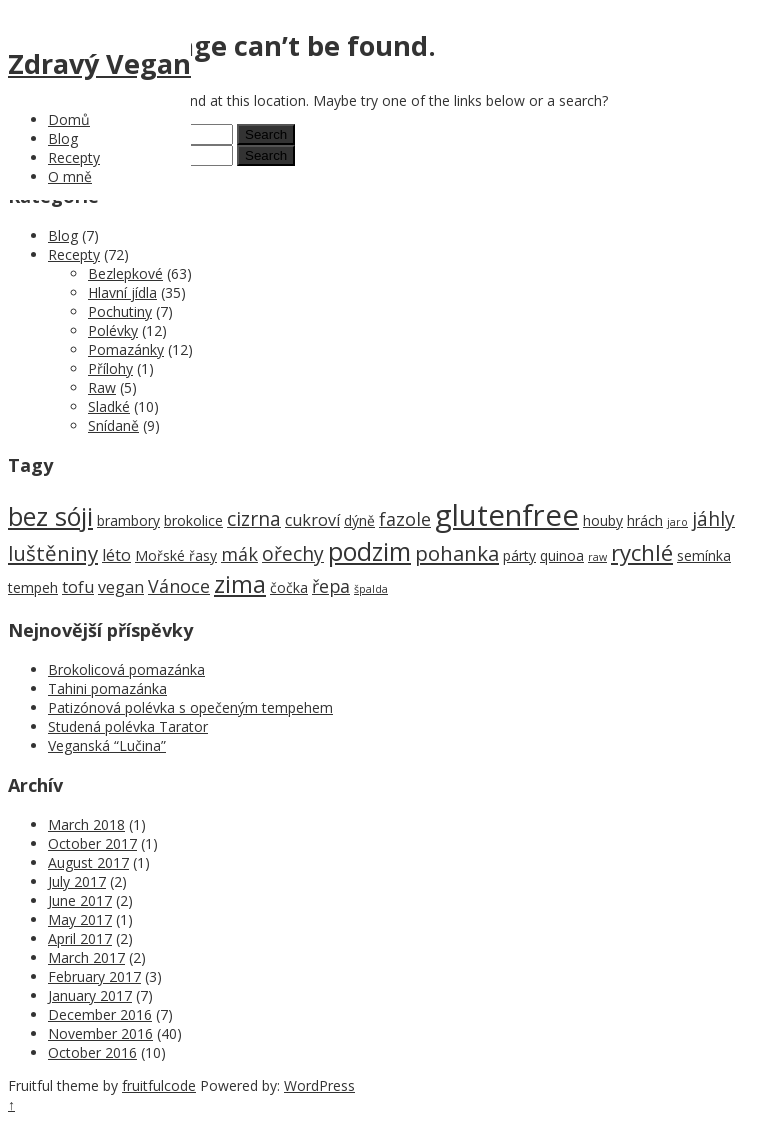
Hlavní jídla (122, 292)
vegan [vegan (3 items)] (121, 587)
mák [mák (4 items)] (239, 554)
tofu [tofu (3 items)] (78, 587)
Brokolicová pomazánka (126, 669)
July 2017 (77, 881)
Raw (102, 387)
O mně (70, 176)
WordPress (319, 1085)
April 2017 (80, 938)
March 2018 (86, 824)
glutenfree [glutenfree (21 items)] (507, 515)
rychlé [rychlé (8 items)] (642, 552)
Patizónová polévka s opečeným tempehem (190, 707)
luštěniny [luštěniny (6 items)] (53, 553)
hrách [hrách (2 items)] (645, 520)
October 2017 (92, 843)
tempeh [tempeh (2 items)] (33, 587)
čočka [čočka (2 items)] (289, 587)
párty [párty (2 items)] (519, 555)
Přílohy (110, 368)
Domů (69, 119)
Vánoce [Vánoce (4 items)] (179, 586)
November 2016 (100, 1033)
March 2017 (86, 957)
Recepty (74, 157)
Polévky (113, 330)
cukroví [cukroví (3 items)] (312, 520)
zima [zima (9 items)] (240, 584)
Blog (63, 138)
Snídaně (113, 425)
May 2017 (80, 919)
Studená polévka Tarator (128, 726)
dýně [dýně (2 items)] (359, 520)
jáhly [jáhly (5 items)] (713, 518)
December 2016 (100, 1014)
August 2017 (88, 862)
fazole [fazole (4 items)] (405, 519)
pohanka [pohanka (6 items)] (457, 553)
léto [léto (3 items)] (116, 555)
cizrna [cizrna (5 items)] (254, 518)
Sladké (109, 406)
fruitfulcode (159, 1085)
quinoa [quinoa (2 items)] (562, 555)
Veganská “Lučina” (107, 745)
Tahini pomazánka (107, 688)
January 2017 (90, 995)
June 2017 (80, 900)
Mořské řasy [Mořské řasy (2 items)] (176, 555)
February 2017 (94, 976)
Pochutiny (120, 311)
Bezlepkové (125, 273)
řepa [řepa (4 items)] (331, 586)
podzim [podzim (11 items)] (369, 551)
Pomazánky (126, 349)
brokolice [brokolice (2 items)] (193, 520)
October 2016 (92, 1052)
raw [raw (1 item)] (597, 557)
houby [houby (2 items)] (603, 520)
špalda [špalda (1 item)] (371, 589)
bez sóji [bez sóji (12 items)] (50, 516)
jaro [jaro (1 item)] (677, 522)
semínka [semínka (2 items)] (704, 555)
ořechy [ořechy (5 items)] (293, 553)
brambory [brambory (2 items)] (128, 520)
